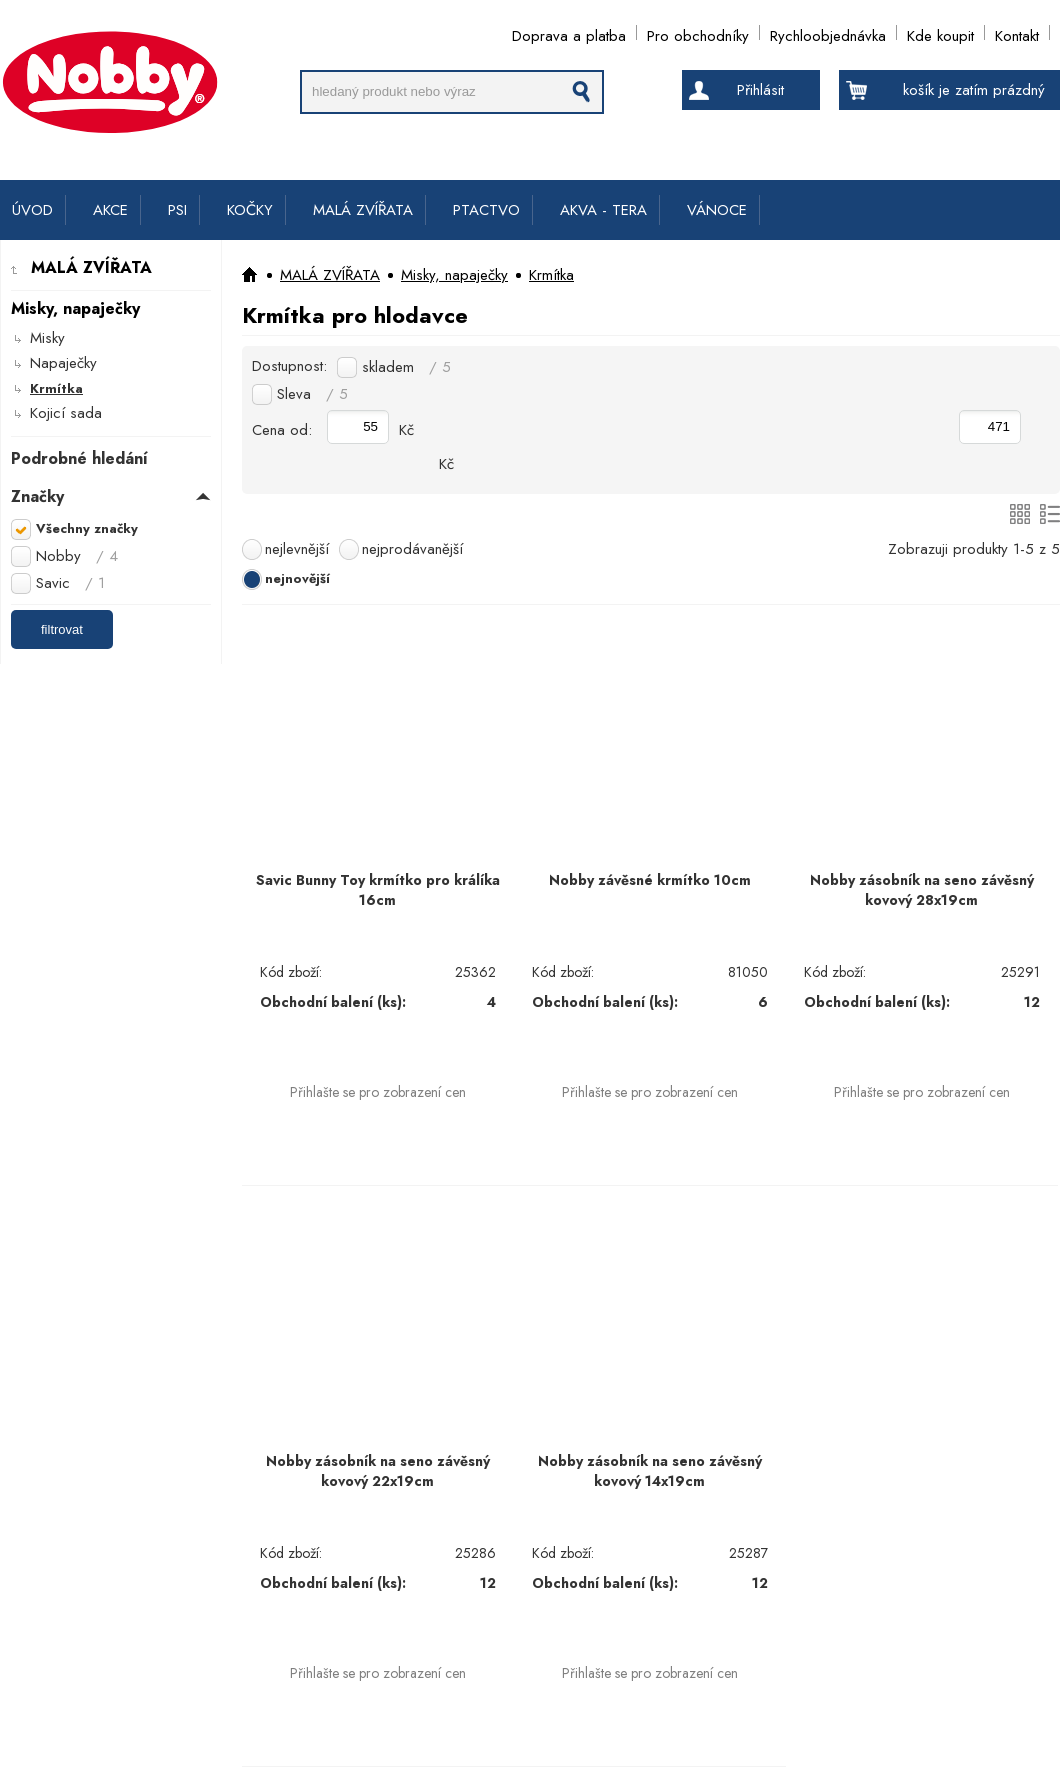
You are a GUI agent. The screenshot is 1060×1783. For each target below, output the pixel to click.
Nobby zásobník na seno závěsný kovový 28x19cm (922, 890)
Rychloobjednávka (828, 32)
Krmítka (56, 388)
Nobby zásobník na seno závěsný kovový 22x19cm (378, 1471)
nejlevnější (297, 549)
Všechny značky (87, 528)
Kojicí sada (66, 413)
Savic (70, 583)
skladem (406, 367)
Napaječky (63, 363)
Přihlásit (760, 90)
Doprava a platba (569, 32)
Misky (47, 338)
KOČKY (250, 210)
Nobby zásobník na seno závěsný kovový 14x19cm (650, 1471)
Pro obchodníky (698, 32)
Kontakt (1017, 32)
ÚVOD (32, 210)
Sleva (312, 394)
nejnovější (297, 578)
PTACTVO (486, 210)
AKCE (110, 210)
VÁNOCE (717, 210)
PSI (177, 210)
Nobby (77, 556)
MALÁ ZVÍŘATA (363, 210)
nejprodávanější (412, 549)
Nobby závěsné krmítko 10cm (650, 880)
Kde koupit (940, 32)
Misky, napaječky (454, 275)
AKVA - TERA (603, 210)
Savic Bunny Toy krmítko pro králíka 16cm (378, 890)
